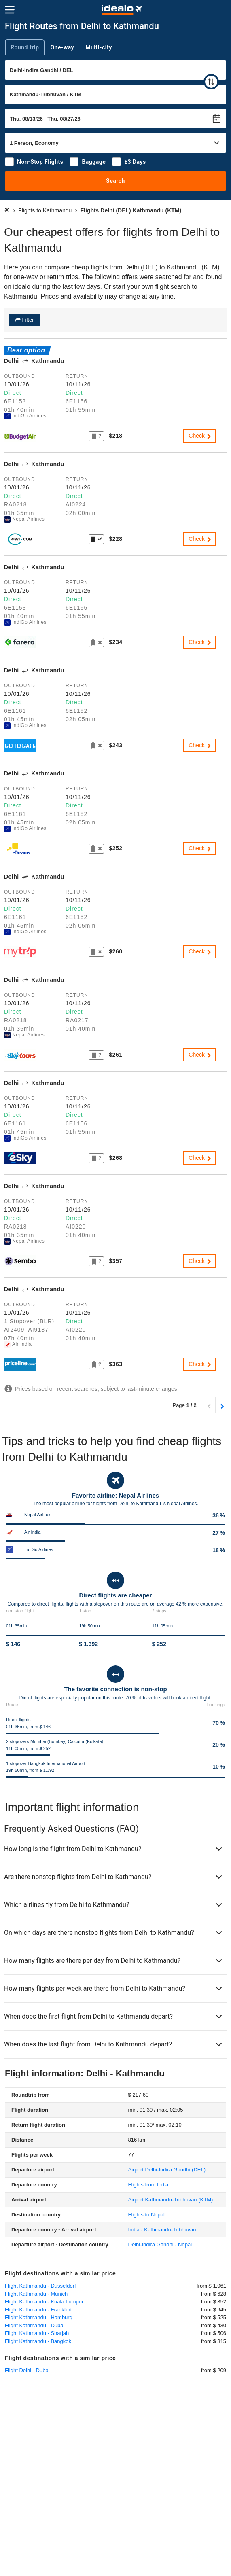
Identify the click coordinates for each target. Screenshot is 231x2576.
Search (115, 181)
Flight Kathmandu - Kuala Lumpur (44, 2301)
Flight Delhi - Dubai (27, 2370)
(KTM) (170, 2200)
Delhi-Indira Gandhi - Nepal (160, 2244)
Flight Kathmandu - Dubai (34, 2325)
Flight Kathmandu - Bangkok (38, 2341)
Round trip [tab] (25, 47)
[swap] (211, 81)
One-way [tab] (62, 47)
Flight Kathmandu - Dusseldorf (40, 2286)
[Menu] (10, 10)
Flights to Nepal (146, 2215)
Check (200, 435)
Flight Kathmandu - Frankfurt (38, 2310)
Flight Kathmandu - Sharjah (37, 2333)
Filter (27, 320)
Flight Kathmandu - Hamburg (38, 2317)
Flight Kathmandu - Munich (36, 2294)
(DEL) (167, 2170)
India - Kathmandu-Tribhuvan (162, 2229)
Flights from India (148, 2185)
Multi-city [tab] (98, 47)
